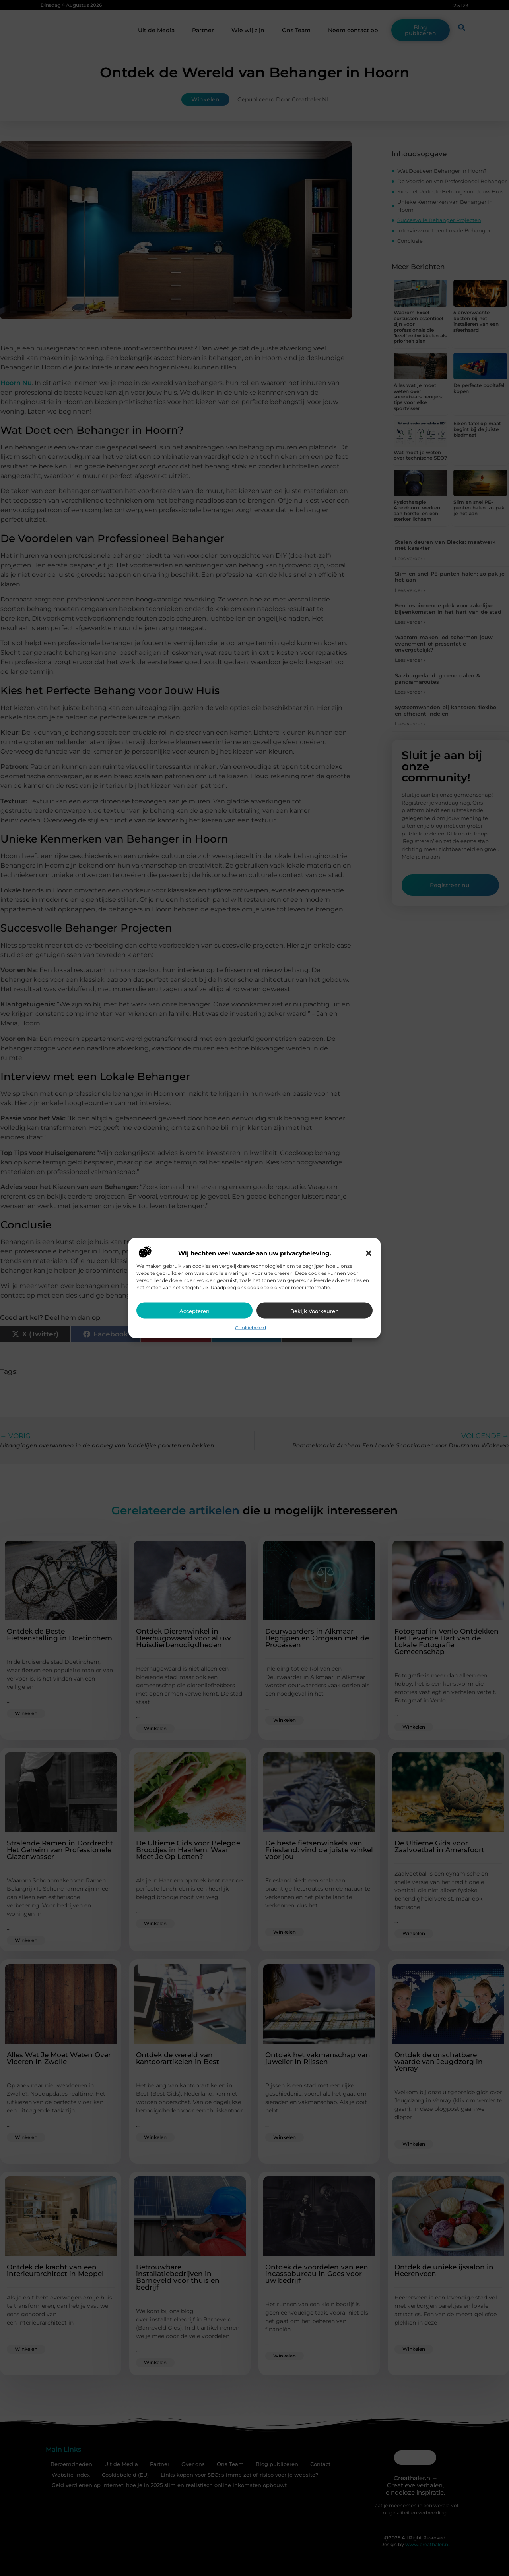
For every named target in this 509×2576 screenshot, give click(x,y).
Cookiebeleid (250, 1327)
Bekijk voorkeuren (314, 1310)
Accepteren (194, 1310)
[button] (369, 1253)
